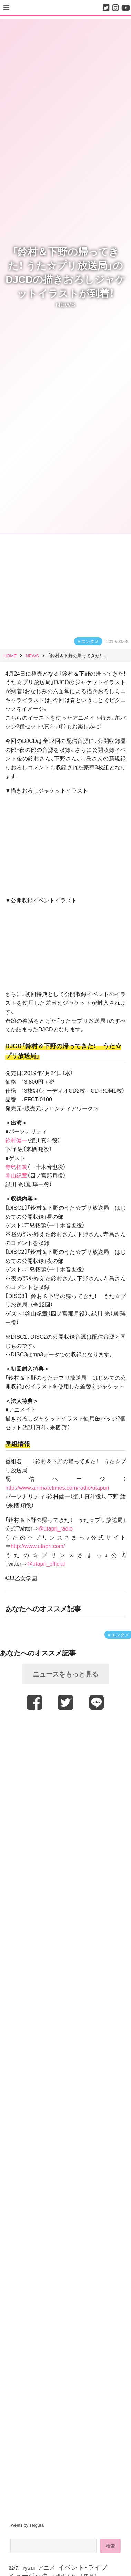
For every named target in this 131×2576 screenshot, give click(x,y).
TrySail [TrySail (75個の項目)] (28, 2568)
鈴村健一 (16, 1140)
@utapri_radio (55, 1528)
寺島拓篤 (16, 1166)
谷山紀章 (16, 1175)
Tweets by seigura (26, 2524)
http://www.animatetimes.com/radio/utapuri (57, 1487)
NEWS (65, 304)
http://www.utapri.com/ (38, 1546)
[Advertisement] (64, 1778)
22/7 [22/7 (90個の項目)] (13, 2567)
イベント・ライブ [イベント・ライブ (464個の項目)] (82, 2567)
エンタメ (90, 641)
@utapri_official (46, 1563)
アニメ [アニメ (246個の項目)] (46, 2567)
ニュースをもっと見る (65, 1674)
